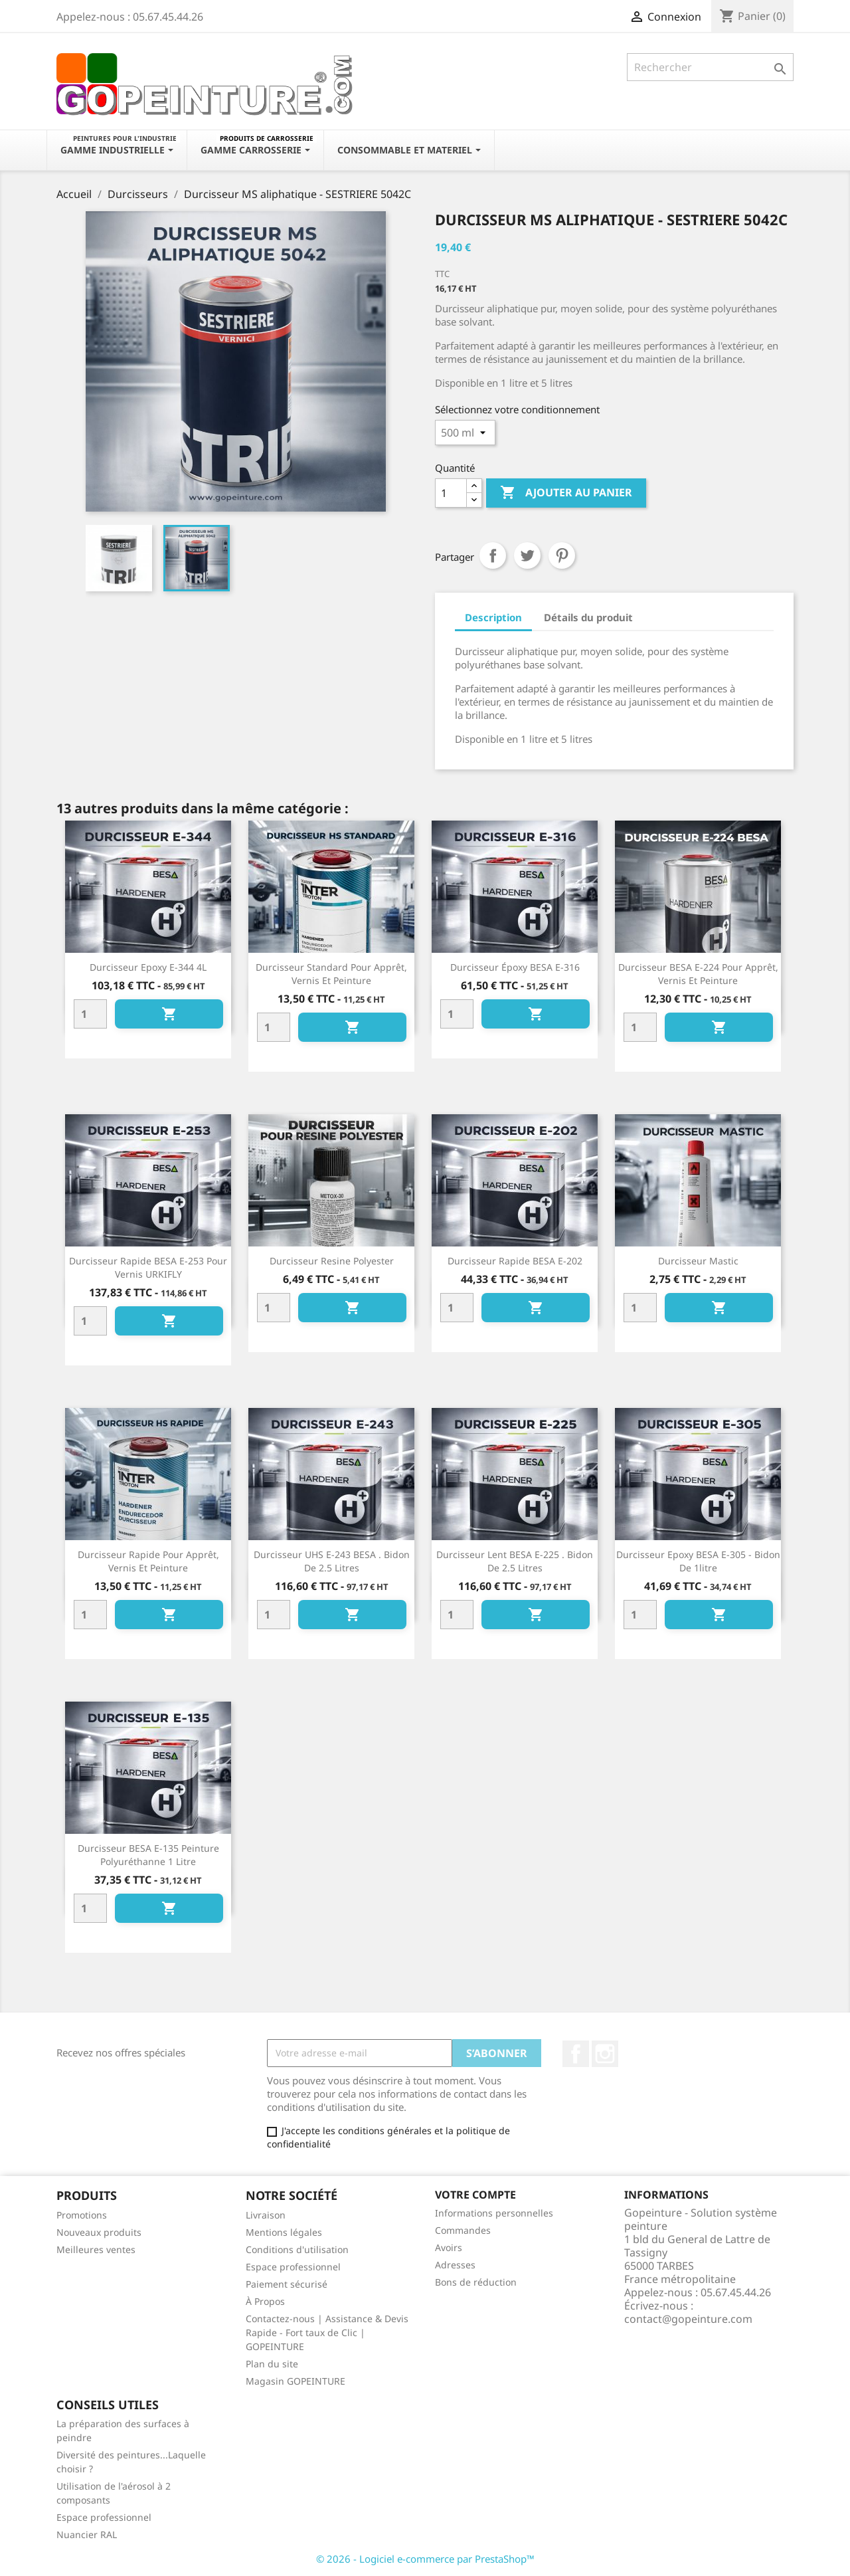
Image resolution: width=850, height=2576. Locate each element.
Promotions (81, 2215)
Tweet (527, 555)
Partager (492, 555)
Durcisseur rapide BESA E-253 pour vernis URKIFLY (148, 1267)
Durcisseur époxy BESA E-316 (515, 967)
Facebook (575, 2053)
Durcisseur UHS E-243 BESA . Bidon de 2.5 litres (332, 1561)
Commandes (463, 2230)
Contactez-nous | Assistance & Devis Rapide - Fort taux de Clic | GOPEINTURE (327, 2332)
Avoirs (448, 2247)
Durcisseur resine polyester (332, 1260)
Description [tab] (493, 617)
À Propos (265, 2301)
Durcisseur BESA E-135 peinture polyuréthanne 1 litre (148, 1855)
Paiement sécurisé (286, 2284)
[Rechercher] (710, 67)
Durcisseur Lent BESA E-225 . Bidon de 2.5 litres (514, 1561)
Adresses (455, 2264)
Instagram (605, 2053)
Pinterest (562, 555)
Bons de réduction (476, 2282)
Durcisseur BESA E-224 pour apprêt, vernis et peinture (698, 974)
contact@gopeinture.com (688, 2319)
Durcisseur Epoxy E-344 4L (148, 967)
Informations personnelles (494, 2213)
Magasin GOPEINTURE (295, 2381)
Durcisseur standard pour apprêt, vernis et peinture (331, 974)
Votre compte (475, 2194)
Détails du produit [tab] (588, 617)
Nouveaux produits (98, 2232)
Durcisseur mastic (698, 1260)
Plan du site (272, 2363)
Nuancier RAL (86, 2534)
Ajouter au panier (566, 493)
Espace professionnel (293, 2266)
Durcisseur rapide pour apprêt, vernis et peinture (148, 1561)
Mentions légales (284, 2232)
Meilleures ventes (95, 2249)
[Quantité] (451, 493)
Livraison (266, 2215)
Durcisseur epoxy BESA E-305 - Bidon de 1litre (698, 1561)
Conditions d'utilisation (297, 2249)
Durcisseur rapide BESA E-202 (515, 1260)
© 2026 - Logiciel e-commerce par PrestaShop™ (425, 2558)
